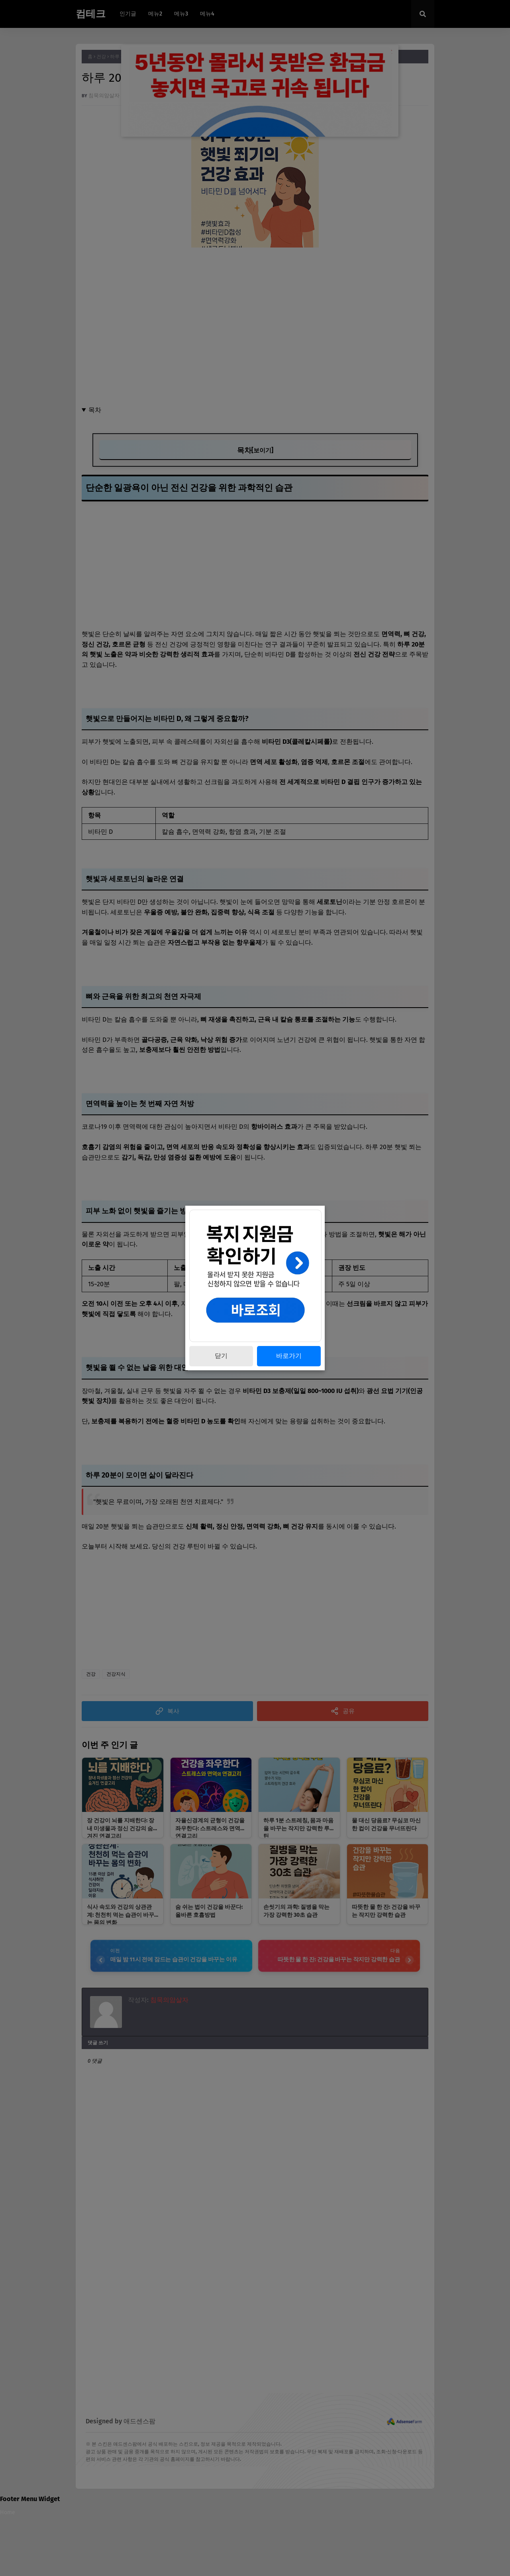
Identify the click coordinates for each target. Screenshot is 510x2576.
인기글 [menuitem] (128, 13)
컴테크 (91, 14)
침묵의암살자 (104, 95)
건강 (101, 56)
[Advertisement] (255, 321)
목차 (94, 410)
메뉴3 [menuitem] (181, 13)
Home (7, 2512)
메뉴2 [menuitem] (155, 13)
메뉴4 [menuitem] (207, 13)
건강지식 (116, 1674)
